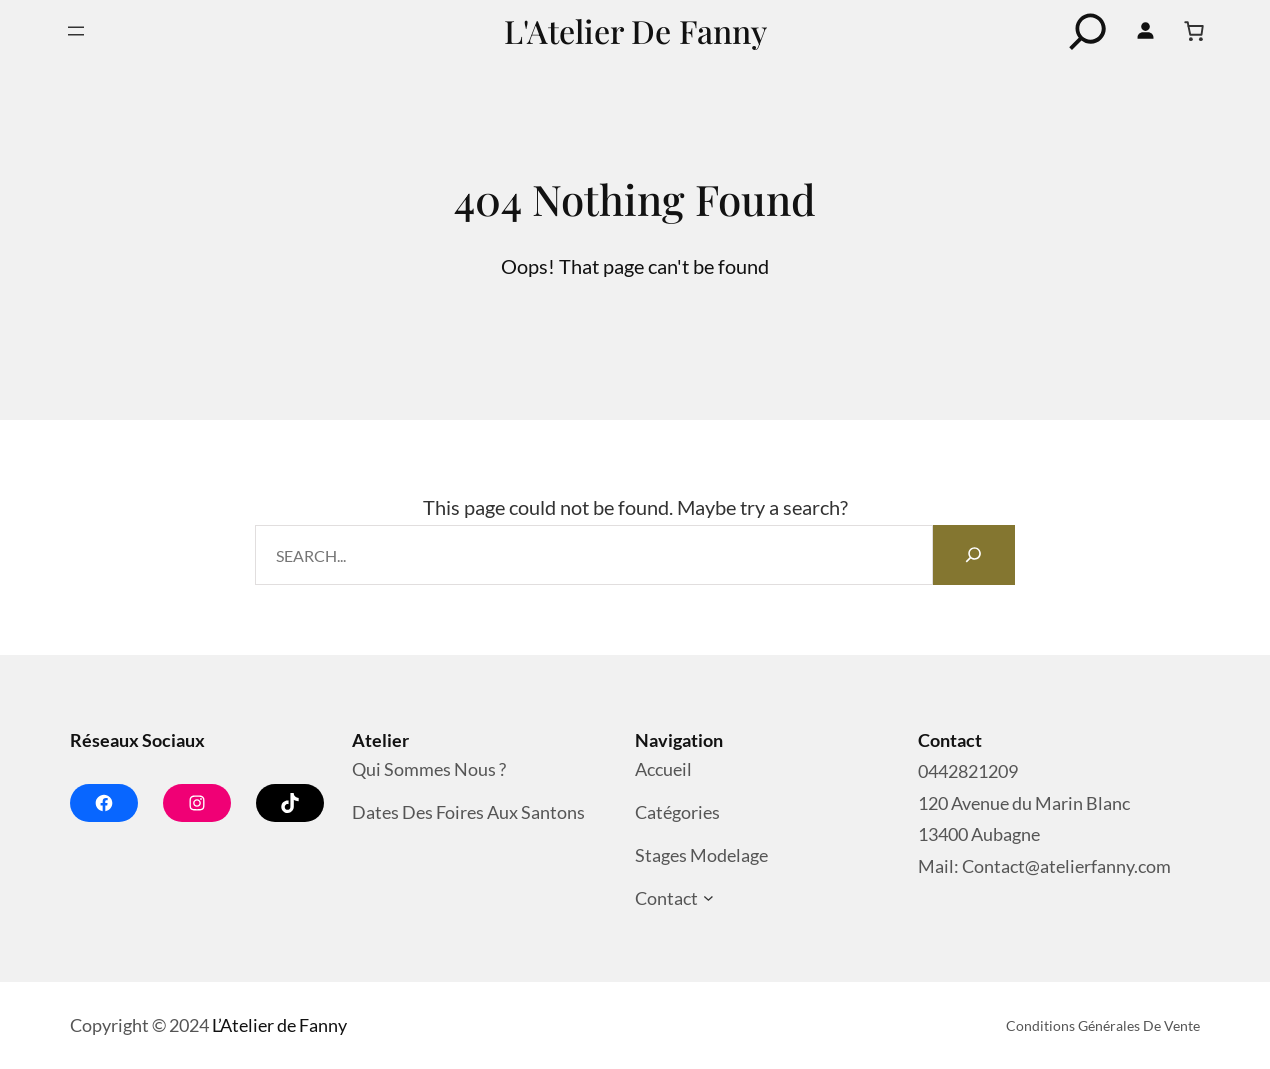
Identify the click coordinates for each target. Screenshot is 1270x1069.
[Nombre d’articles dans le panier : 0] (1194, 31)
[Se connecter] (1146, 31)
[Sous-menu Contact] (708, 898)
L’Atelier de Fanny (279, 1025)
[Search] (974, 555)
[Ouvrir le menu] (76, 31)
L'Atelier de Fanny (635, 30)
